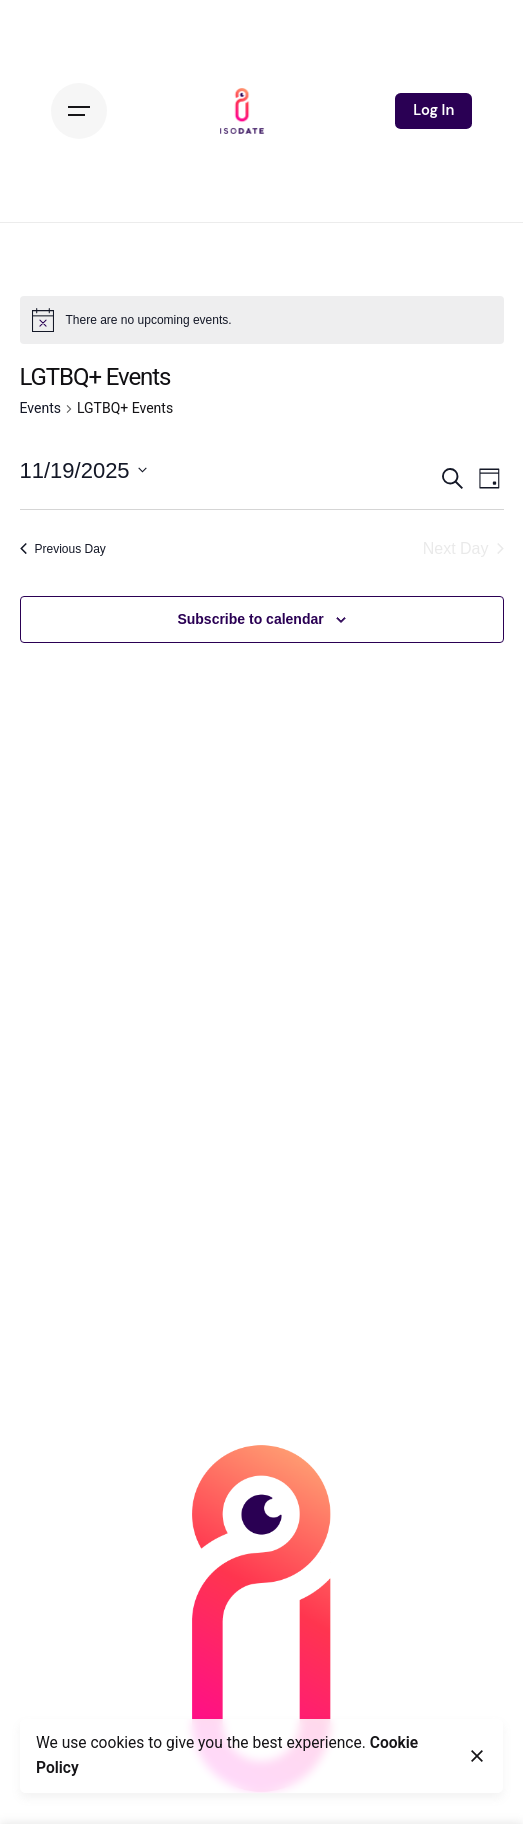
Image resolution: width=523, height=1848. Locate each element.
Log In (433, 110)
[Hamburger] (79, 111)
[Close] (477, 1756)
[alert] (262, 320)
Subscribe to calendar (250, 619)
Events (40, 408)
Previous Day (63, 549)
